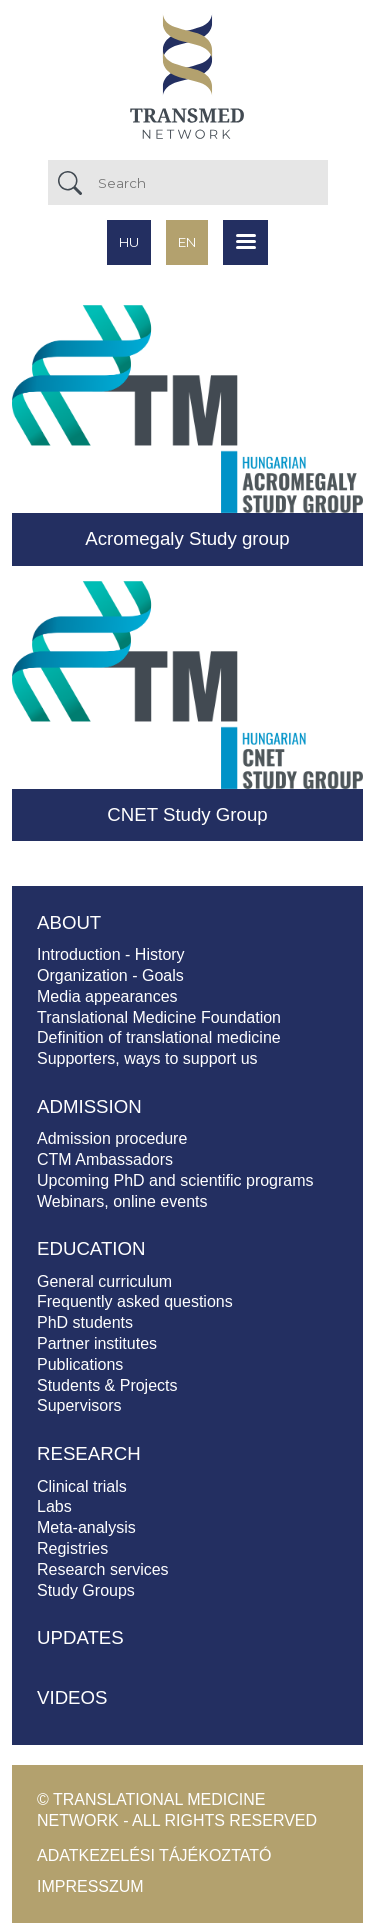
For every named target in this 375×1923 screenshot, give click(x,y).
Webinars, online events (122, 1201)
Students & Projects (107, 1385)
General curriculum (104, 1281)
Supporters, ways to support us (147, 1058)
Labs (54, 1506)
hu (129, 242)
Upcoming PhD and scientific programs (175, 1180)
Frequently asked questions (135, 1301)
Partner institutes (97, 1343)
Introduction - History (111, 954)
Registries (72, 1548)
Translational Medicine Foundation (159, 1017)
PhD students (85, 1322)
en (187, 242)
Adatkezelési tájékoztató (154, 1855)
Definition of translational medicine (159, 1037)
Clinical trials (82, 1486)
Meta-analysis (86, 1527)
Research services (103, 1569)
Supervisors (79, 1405)
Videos (72, 1697)
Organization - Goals (110, 975)
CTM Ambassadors (105, 1159)
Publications (80, 1364)
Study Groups (86, 1590)
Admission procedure (112, 1138)
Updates (80, 1637)
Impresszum (90, 1886)
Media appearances (107, 996)
